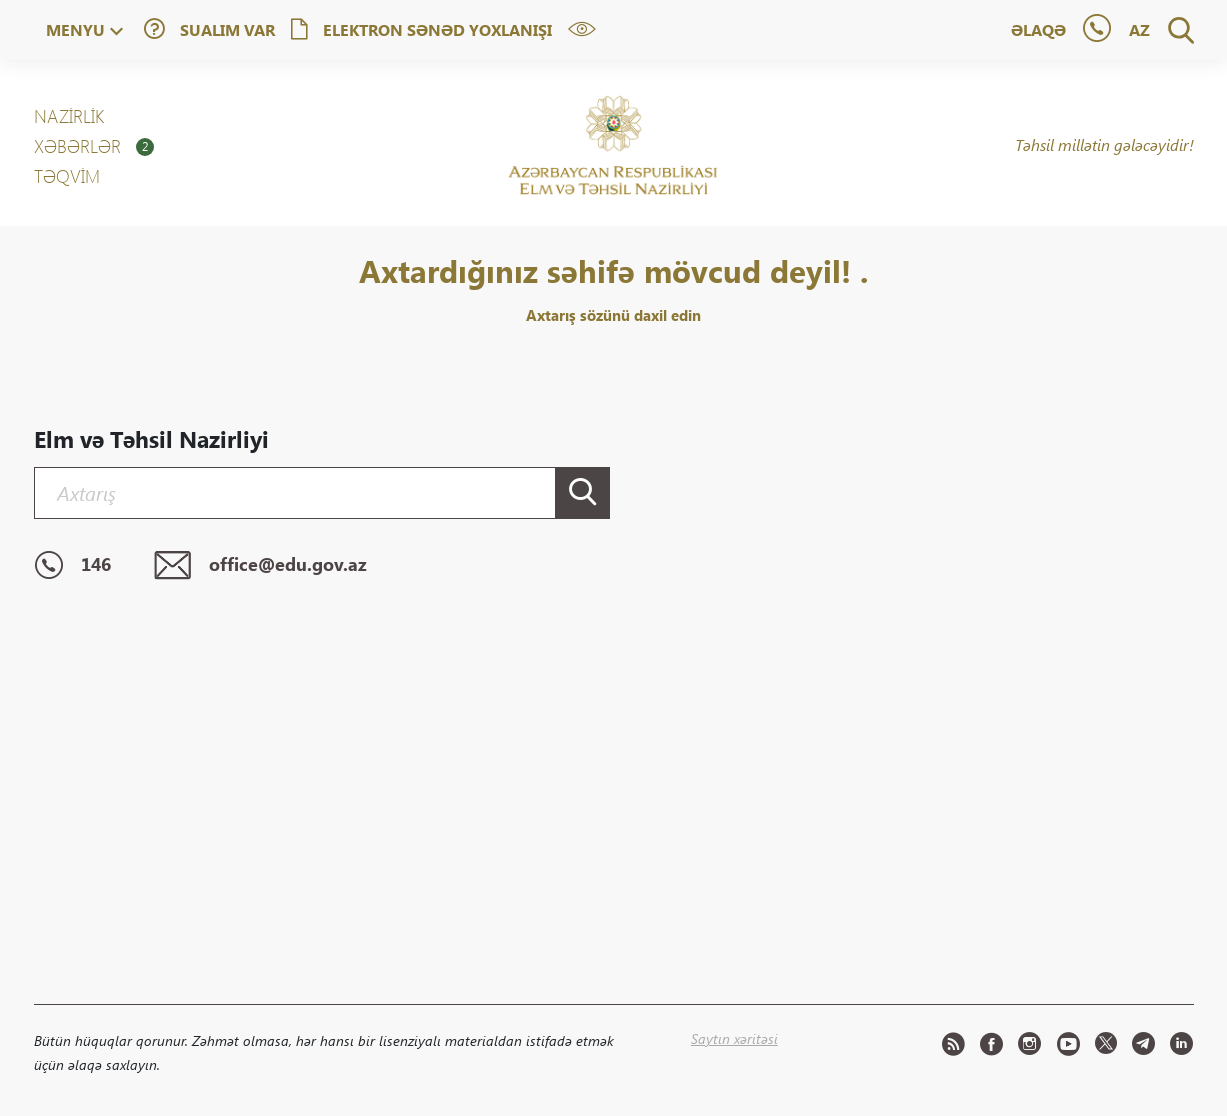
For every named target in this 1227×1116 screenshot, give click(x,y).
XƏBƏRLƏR (94, 146)
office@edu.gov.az (260, 566)
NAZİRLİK (69, 116)
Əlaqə (1038, 29)
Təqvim (67, 176)
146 (72, 566)
